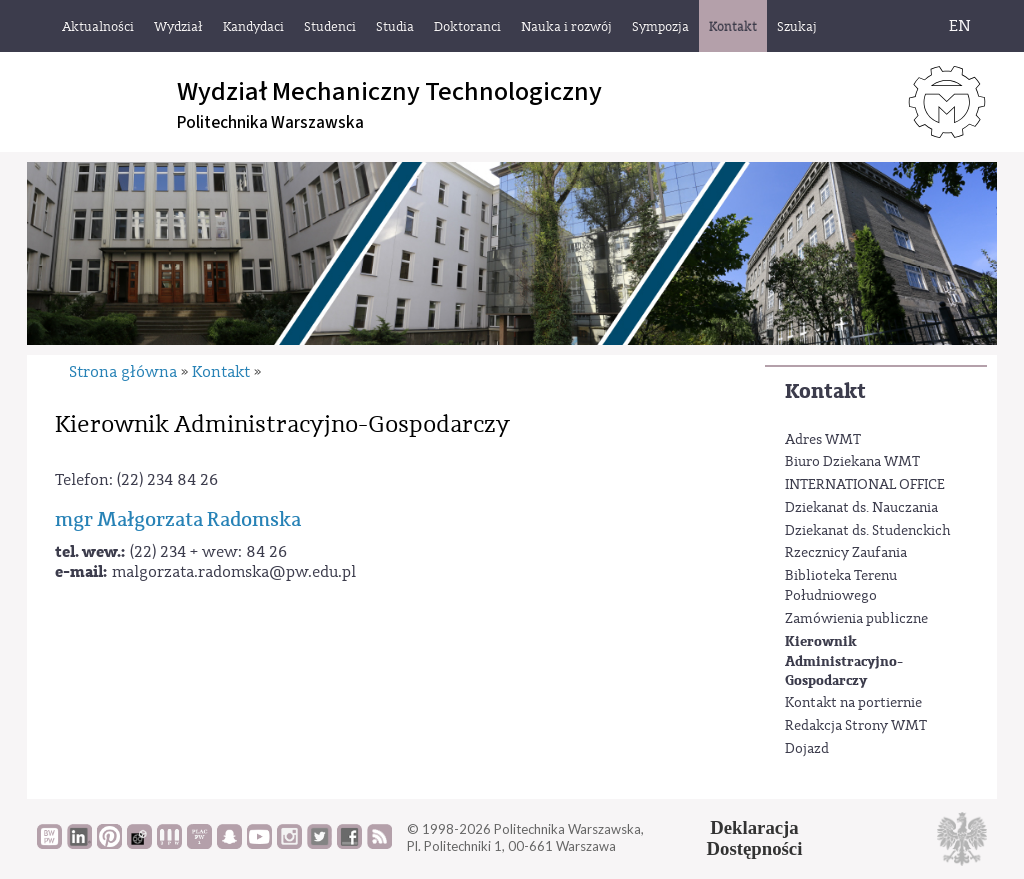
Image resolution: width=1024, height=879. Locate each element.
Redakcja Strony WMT (856, 726)
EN (960, 26)
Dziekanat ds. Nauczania (861, 508)
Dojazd (807, 749)
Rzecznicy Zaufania (846, 553)
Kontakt (825, 391)
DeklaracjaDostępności (755, 838)
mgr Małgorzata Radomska (178, 520)
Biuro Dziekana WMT (852, 462)
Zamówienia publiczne (856, 619)
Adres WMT (823, 440)
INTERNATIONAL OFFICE (865, 485)
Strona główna (123, 372)
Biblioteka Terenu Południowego (841, 586)
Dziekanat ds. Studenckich (868, 531)
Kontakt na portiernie (853, 703)
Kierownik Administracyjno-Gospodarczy (844, 661)
